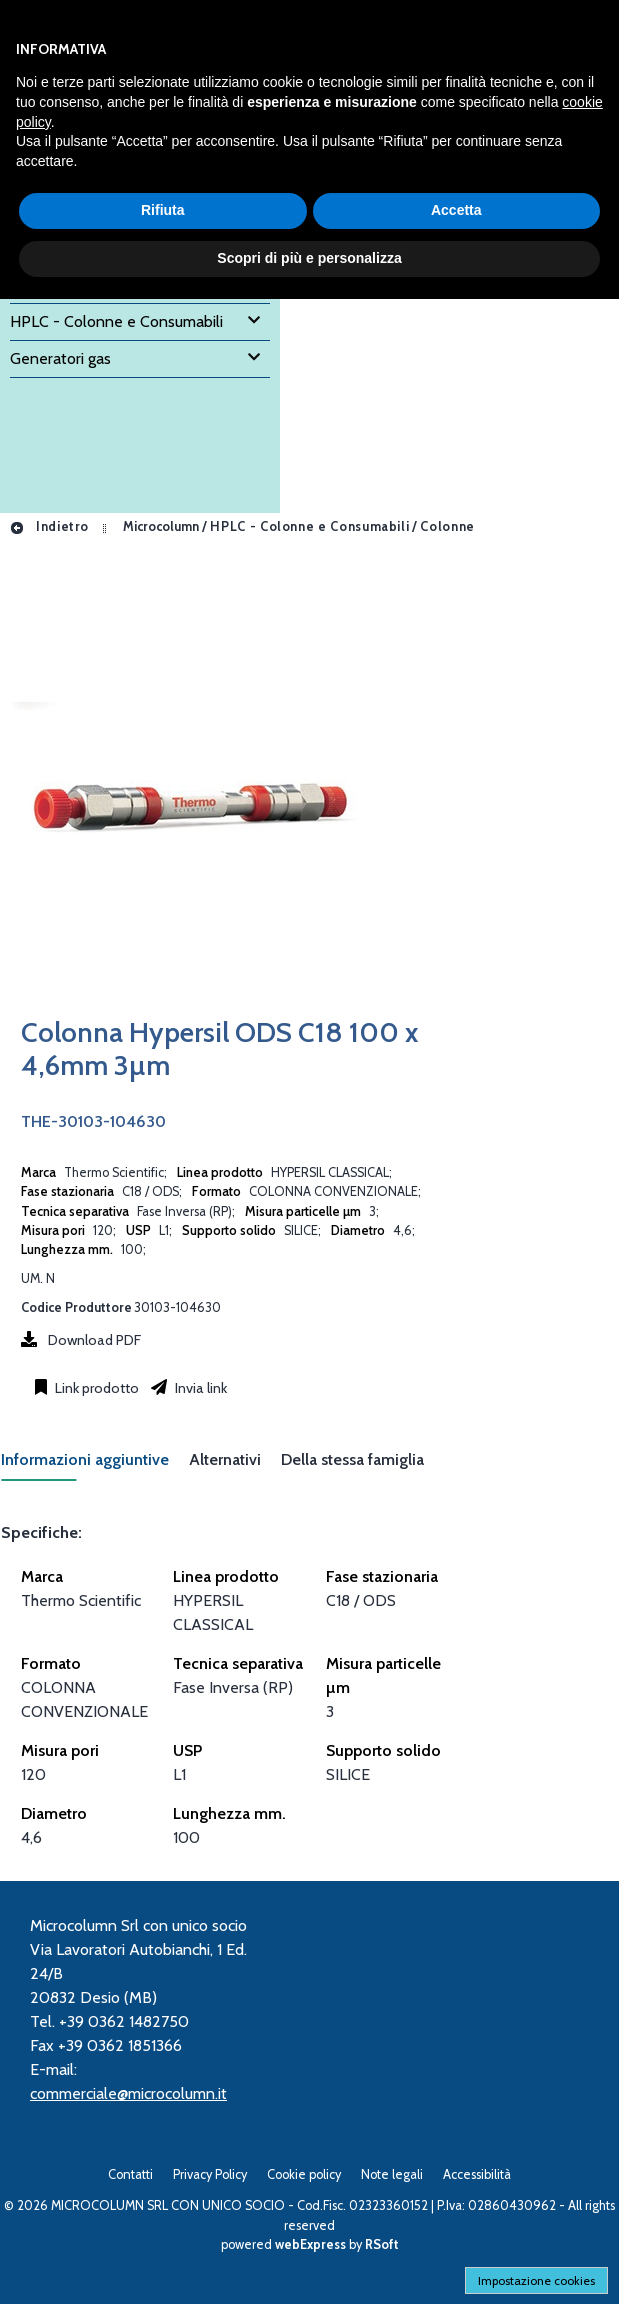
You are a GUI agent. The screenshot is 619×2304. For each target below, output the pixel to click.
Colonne (447, 526)
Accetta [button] (456, 210)
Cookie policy (304, 2174)
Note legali (392, 2174)
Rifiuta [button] (163, 210)
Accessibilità (477, 2174)
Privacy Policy (210, 2174)
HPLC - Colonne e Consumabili (309, 526)
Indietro (49, 526)
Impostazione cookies (536, 2280)
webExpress (310, 2244)
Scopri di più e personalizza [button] (309, 258)
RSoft (382, 2244)
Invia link (199, 1388)
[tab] (95, 1465)
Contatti (130, 2174)
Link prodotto (95, 1388)
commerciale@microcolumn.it (128, 2093)
